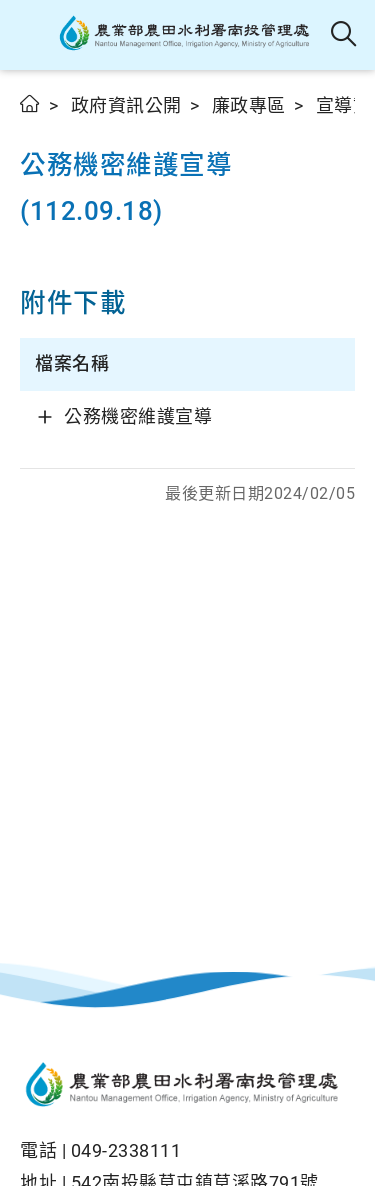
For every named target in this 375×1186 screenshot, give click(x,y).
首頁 (30, 103)
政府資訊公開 (126, 105)
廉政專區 (249, 105)
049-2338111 (126, 1150)
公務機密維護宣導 (138, 416)
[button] (32, 35)
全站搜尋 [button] (344, 35)
